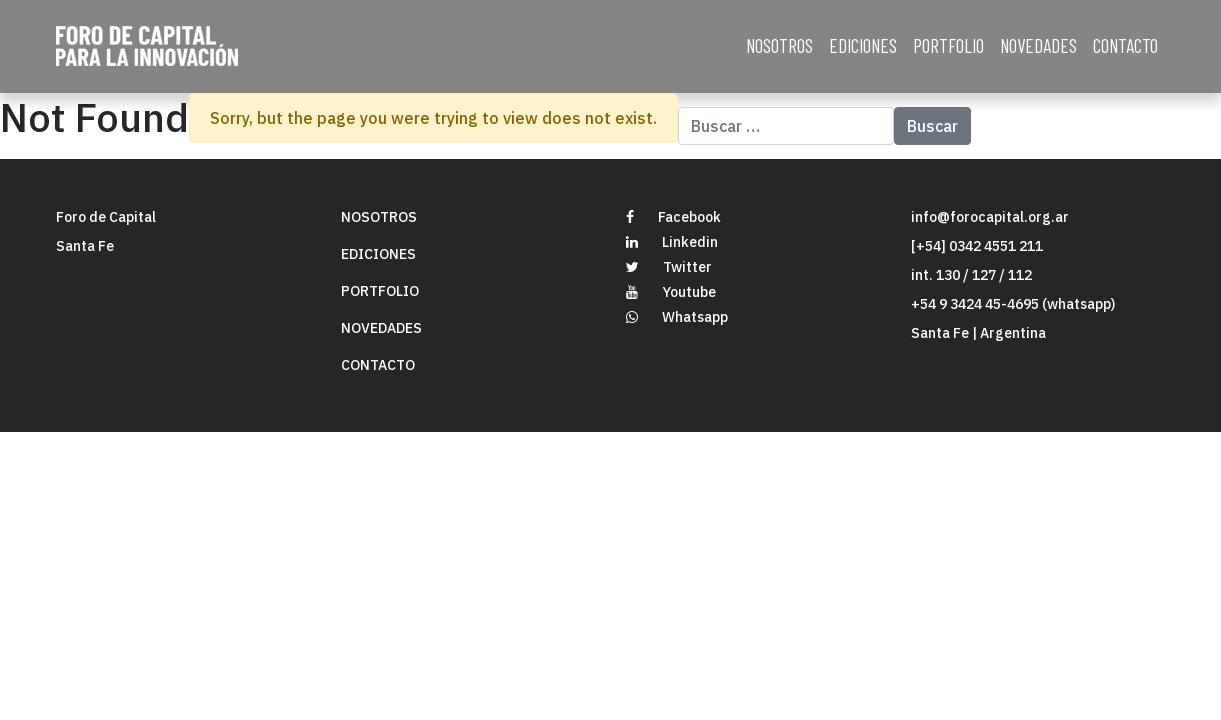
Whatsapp (677, 317)
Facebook (673, 217)
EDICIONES (863, 45)
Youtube (671, 292)
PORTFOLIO (948, 45)
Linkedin (672, 242)
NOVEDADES (1038, 45)
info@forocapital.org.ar (990, 217)
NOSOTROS (779, 45)
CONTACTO (1125, 45)
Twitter (669, 267)
